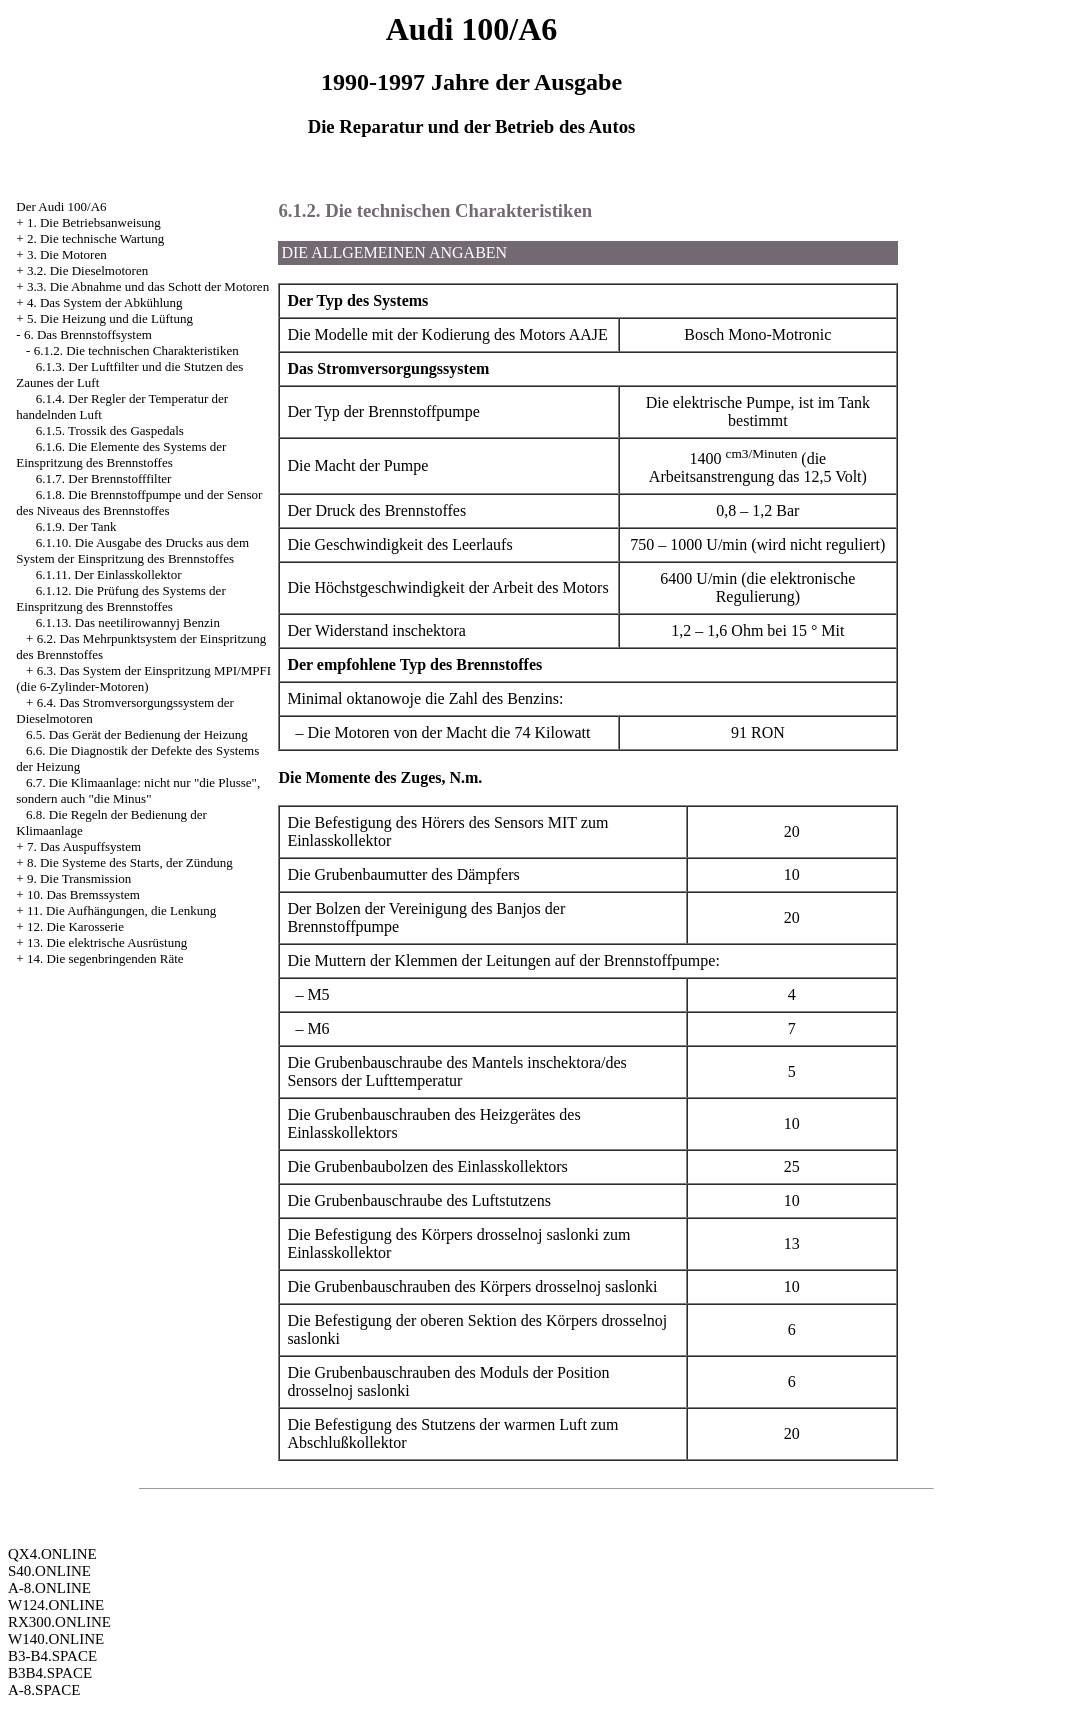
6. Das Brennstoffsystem (88, 334)
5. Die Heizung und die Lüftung (110, 318)
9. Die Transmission (79, 878)
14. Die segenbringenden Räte (105, 958)
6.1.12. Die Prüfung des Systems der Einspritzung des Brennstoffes (120, 598)
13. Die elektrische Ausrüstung (107, 942)
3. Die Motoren (67, 254)
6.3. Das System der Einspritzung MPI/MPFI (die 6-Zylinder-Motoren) (143, 678)
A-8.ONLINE (49, 1588)
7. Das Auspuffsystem (84, 846)
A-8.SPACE (44, 1690)
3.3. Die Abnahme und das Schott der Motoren (148, 286)
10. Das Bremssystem (83, 894)
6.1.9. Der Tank (76, 526)
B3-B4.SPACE (52, 1656)
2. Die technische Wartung (95, 238)
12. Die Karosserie (75, 926)
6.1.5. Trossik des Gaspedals (110, 430)
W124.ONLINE (56, 1605)
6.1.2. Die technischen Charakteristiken (136, 350)
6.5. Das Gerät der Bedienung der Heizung (137, 734)
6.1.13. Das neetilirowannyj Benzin (128, 622)
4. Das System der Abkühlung (105, 302)
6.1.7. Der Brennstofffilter (104, 478)
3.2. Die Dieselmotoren (87, 270)
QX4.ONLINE (52, 1554)
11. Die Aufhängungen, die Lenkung (121, 910)
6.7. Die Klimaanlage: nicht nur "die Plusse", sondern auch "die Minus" (138, 790)
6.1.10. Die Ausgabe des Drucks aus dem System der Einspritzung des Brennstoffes (132, 550)
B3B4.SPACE (50, 1673)
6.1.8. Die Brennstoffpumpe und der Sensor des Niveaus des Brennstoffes (139, 502)
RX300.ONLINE (59, 1622)
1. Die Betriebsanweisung (94, 222)
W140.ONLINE (56, 1639)
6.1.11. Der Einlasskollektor (109, 574)
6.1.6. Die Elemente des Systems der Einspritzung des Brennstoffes (121, 454)
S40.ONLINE (49, 1571)
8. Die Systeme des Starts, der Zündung (130, 862)
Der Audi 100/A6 (61, 206)
